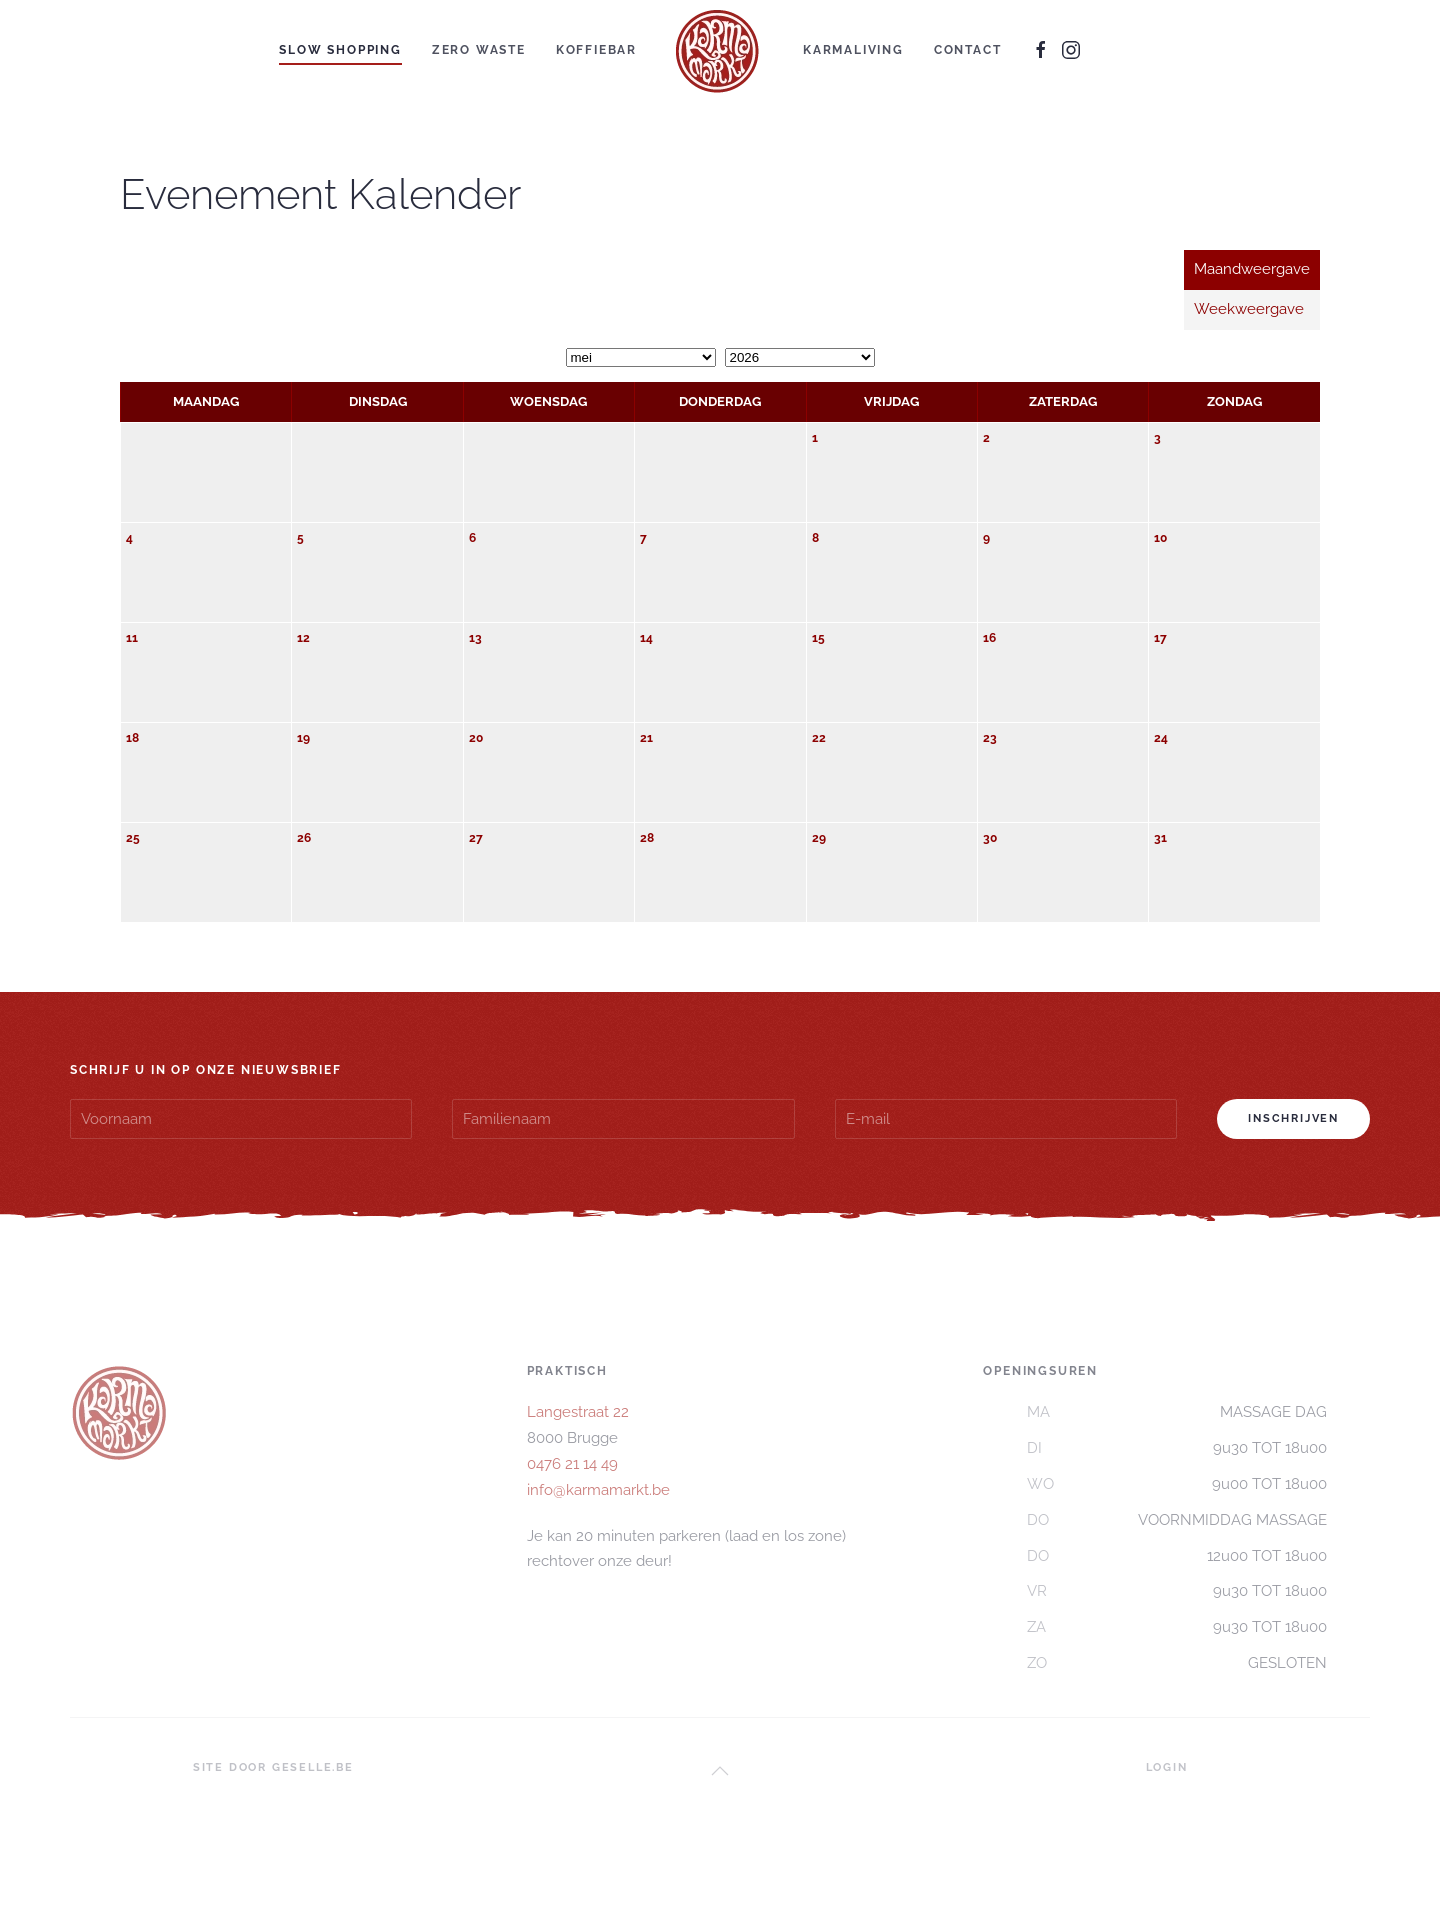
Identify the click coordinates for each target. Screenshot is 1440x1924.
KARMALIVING (853, 50)
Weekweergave (1249, 309)
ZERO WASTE (479, 50)
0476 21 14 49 (572, 1464)
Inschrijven (1293, 1118)
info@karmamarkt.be (598, 1490)
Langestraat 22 (578, 1412)
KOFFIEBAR (596, 50)
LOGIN (1167, 1767)
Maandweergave (1252, 269)
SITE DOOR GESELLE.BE (273, 1767)
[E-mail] (1006, 1119)
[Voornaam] (241, 1119)
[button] (720, 1771)
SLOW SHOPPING (340, 50)
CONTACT (968, 50)
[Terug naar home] (720, 50)
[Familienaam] (623, 1119)
